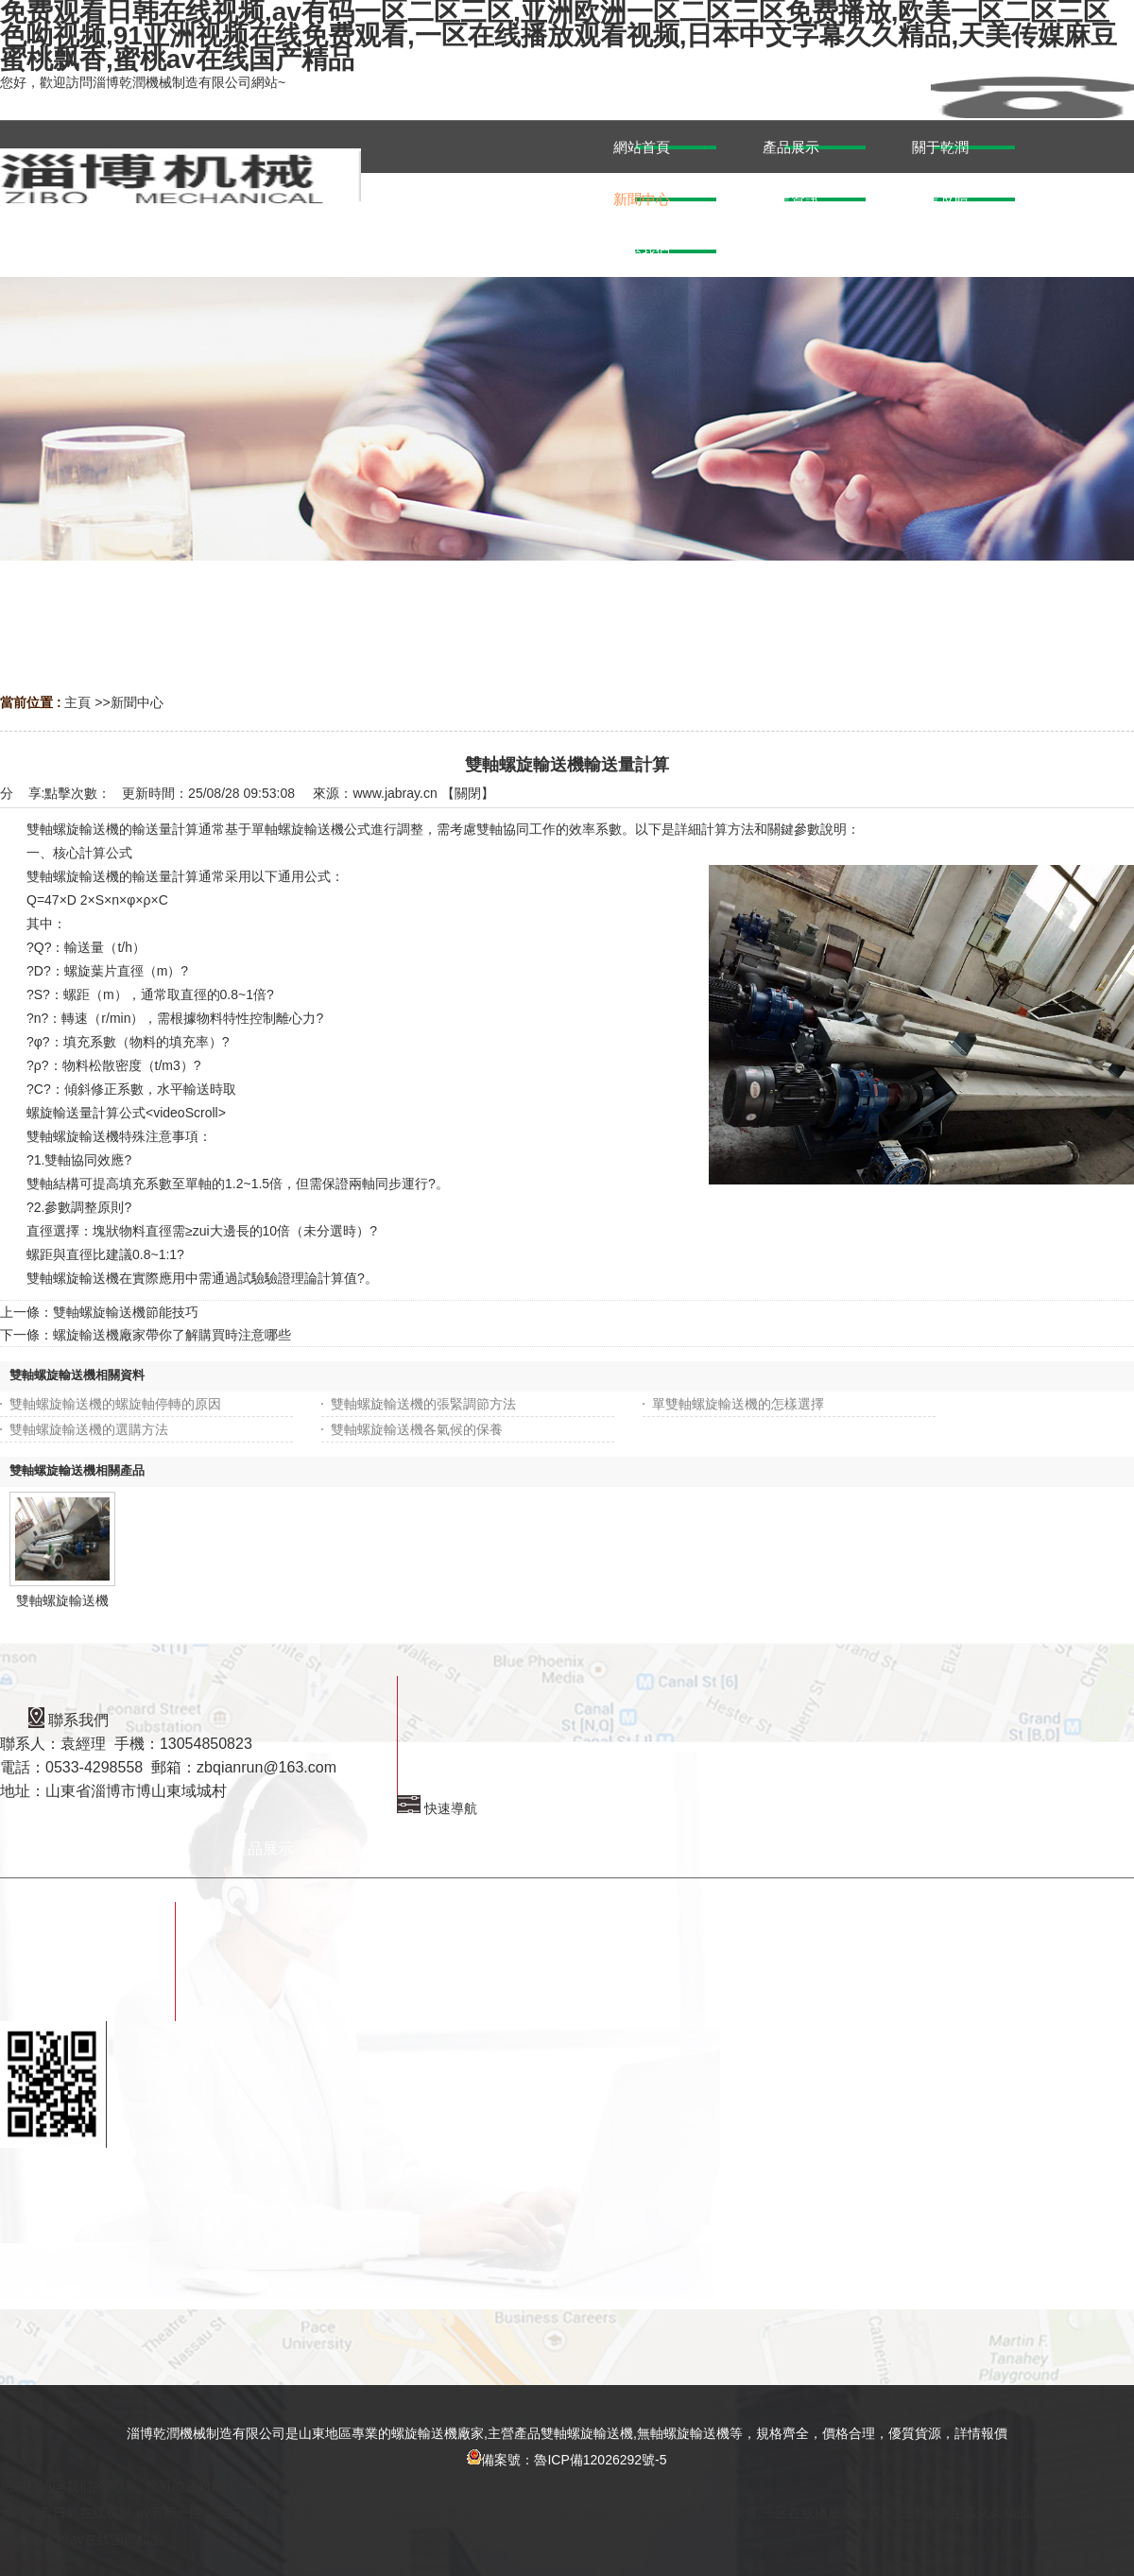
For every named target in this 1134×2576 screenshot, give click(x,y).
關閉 (468, 793)
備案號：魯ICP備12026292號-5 (566, 2459)
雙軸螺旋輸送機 (62, 1600)
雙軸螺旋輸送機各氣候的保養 (417, 1429)
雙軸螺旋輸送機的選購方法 (88, 1429)
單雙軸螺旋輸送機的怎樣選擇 (738, 1403)
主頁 (77, 702)
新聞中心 (137, 702)
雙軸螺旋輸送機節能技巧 (125, 1312)
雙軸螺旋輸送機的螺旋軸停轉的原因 (115, 1403)
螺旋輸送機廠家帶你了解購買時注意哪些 (172, 1334)
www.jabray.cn (394, 793)
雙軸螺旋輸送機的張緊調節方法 (423, 1403)
